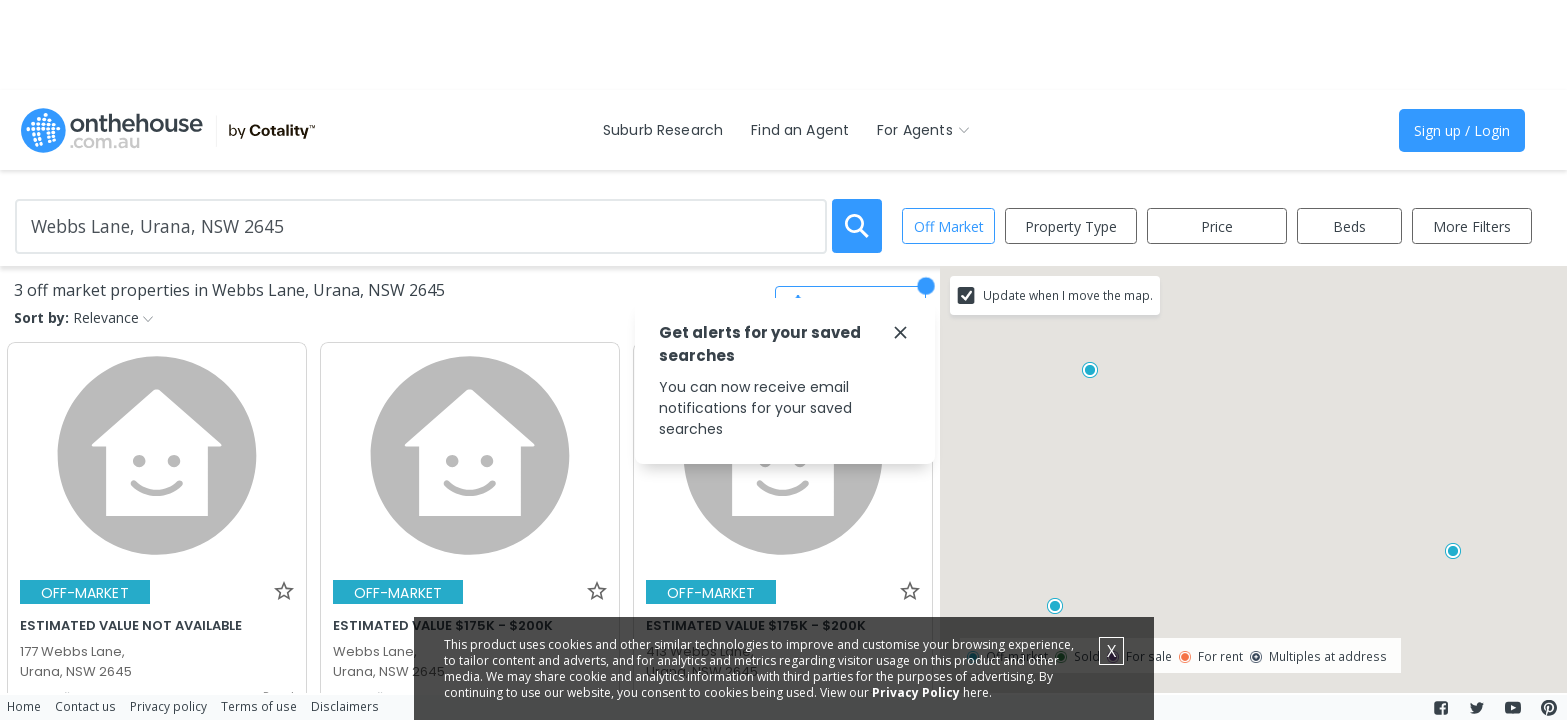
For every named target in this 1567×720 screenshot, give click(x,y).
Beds (1349, 226)
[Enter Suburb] (421, 226)
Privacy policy (168, 706)
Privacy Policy (916, 692)
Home (24, 706)
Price (1217, 226)
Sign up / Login (1462, 130)
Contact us (85, 706)
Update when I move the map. (1068, 295)
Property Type (1071, 226)
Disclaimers (345, 706)
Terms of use (259, 706)
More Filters (1472, 226)
